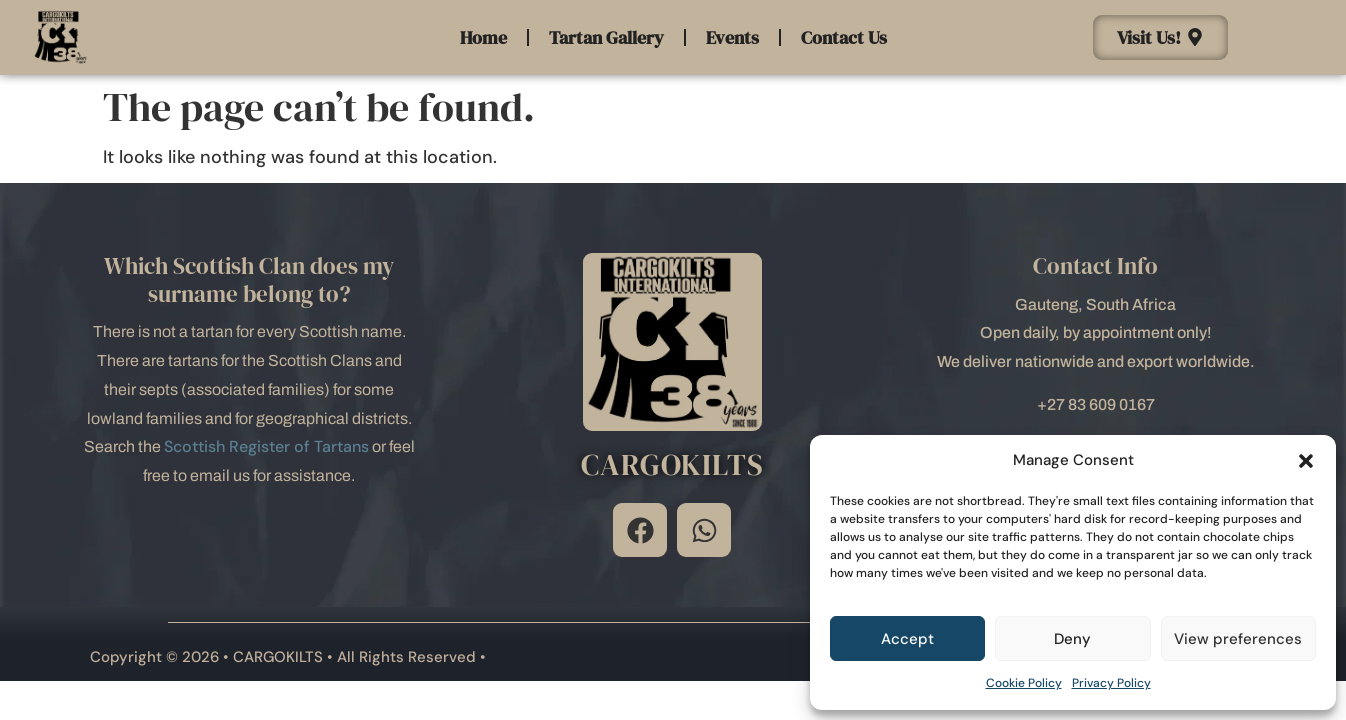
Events (732, 37)
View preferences (1238, 639)
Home (483, 37)
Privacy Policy (1111, 683)
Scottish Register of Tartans (266, 446)
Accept (907, 639)
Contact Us (844, 37)
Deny (1072, 639)
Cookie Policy (1024, 683)
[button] (1306, 461)
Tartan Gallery (606, 37)
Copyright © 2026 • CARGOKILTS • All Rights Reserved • (288, 657)
